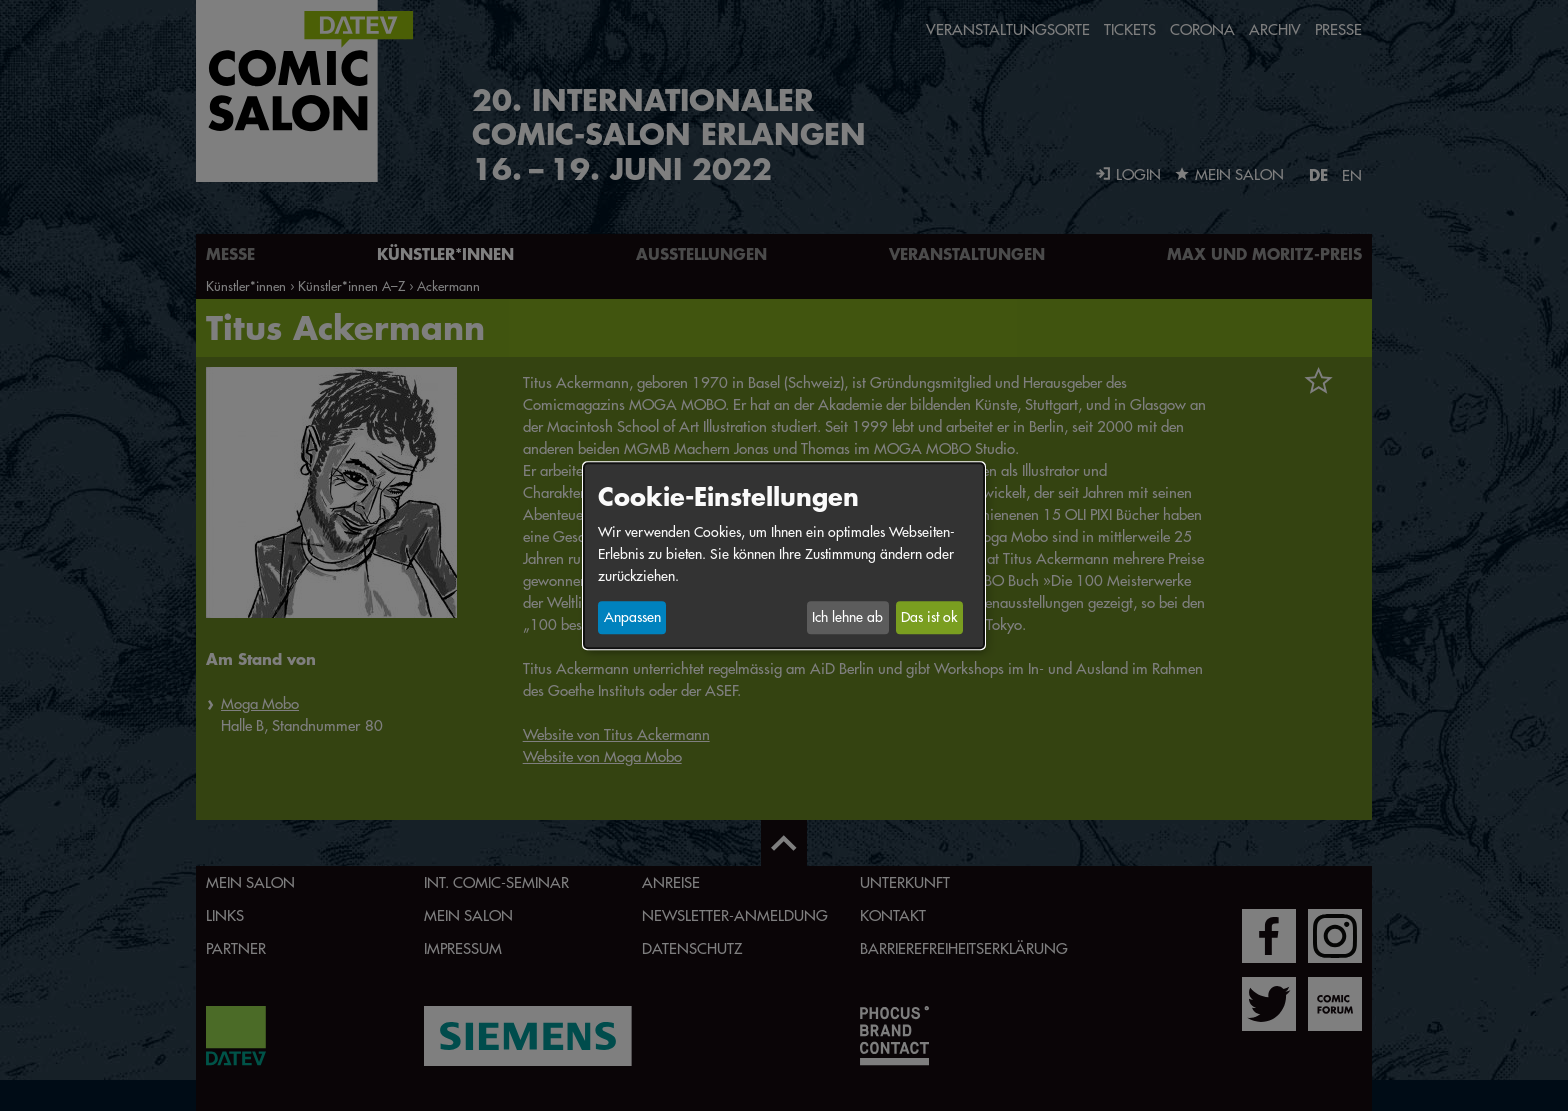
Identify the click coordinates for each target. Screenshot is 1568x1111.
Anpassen (632, 618)
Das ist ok (929, 618)
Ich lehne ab (847, 618)
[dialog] (784, 555)
